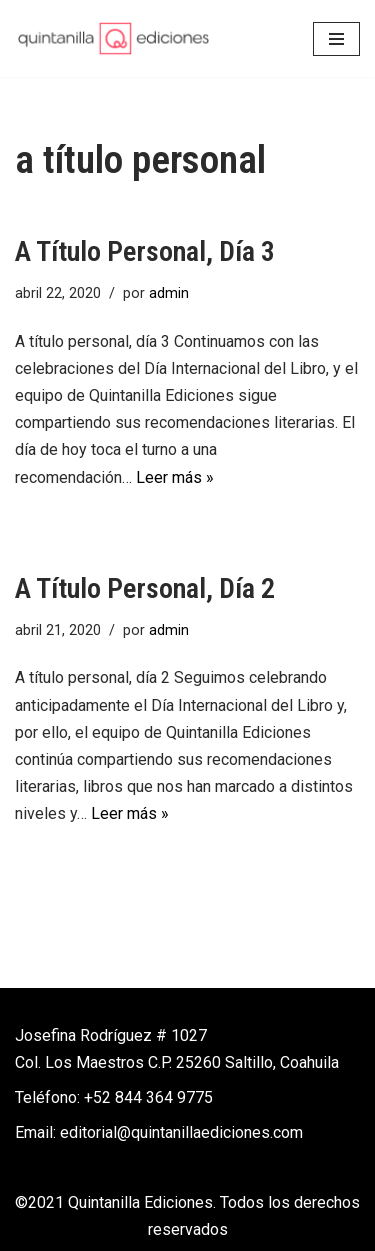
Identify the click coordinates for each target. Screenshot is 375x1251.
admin (169, 293)
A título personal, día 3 (145, 251)
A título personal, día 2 (145, 588)
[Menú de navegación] (336, 39)
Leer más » (175, 477)
